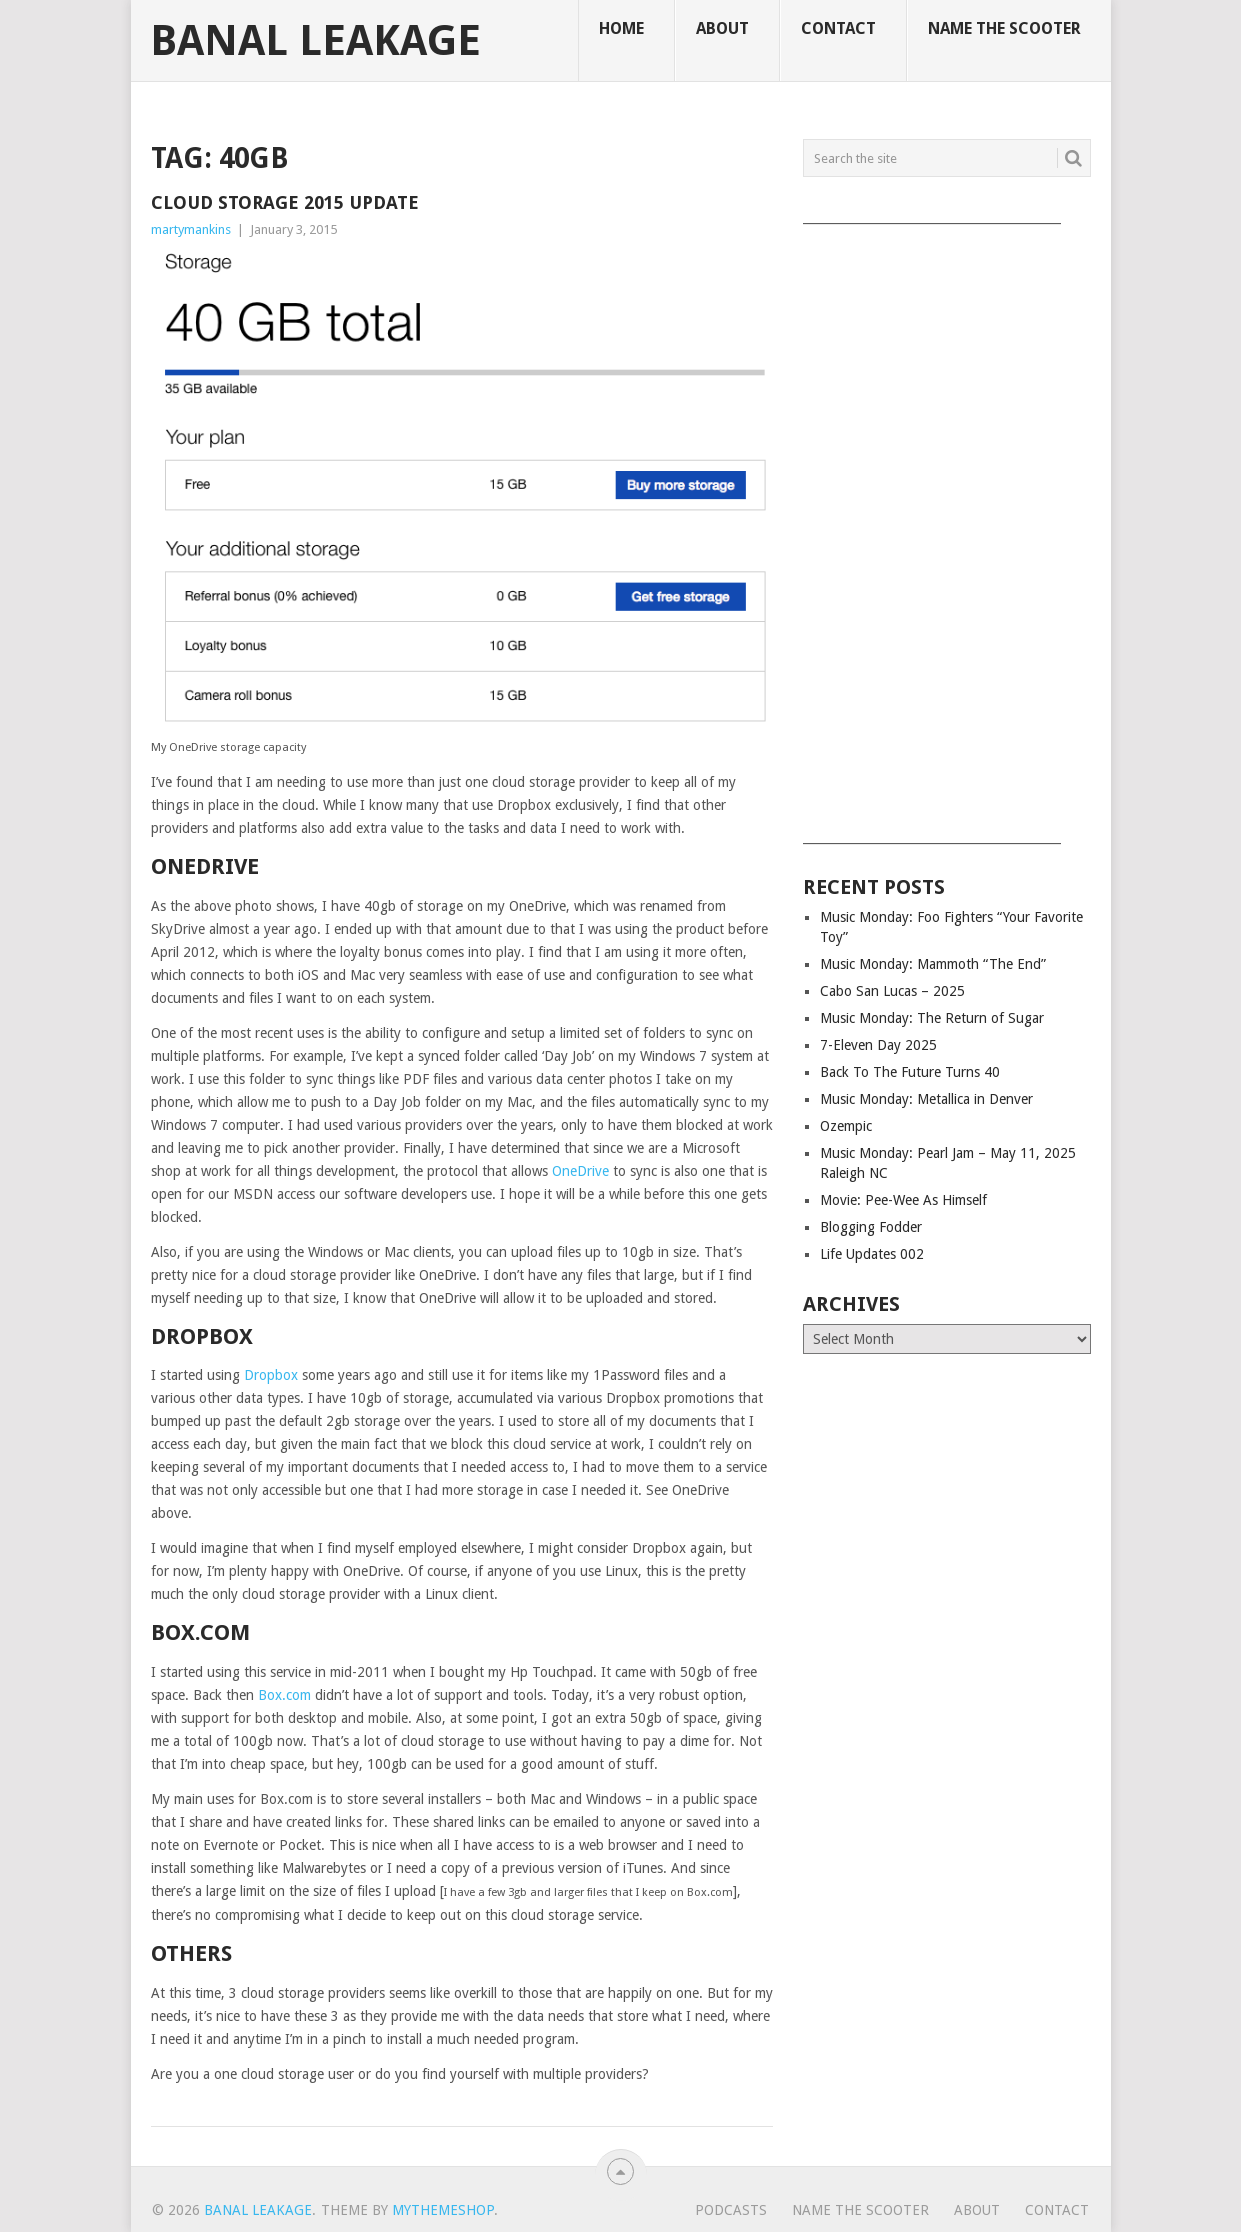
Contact (838, 28)
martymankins (191, 229)
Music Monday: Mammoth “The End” (933, 964)
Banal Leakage (315, 41)
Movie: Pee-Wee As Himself (903, 1200)
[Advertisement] (947, 527)
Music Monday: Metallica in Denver (926, 1099)
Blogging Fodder (871, 1227)
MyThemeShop (443, 2210)
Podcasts (731, 2210)
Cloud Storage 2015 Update (285, 202)
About (722, 28)
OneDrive (580, 1171)
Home (621, 28)
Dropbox (271, 1375)
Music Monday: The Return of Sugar (932, 1018)
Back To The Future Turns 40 (910, 1072)
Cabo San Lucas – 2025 (892, 991)
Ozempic (846, 1126)
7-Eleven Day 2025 (878, 1045)
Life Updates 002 (872, 1254)
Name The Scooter (1004, 28)
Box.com (284, 1695)
